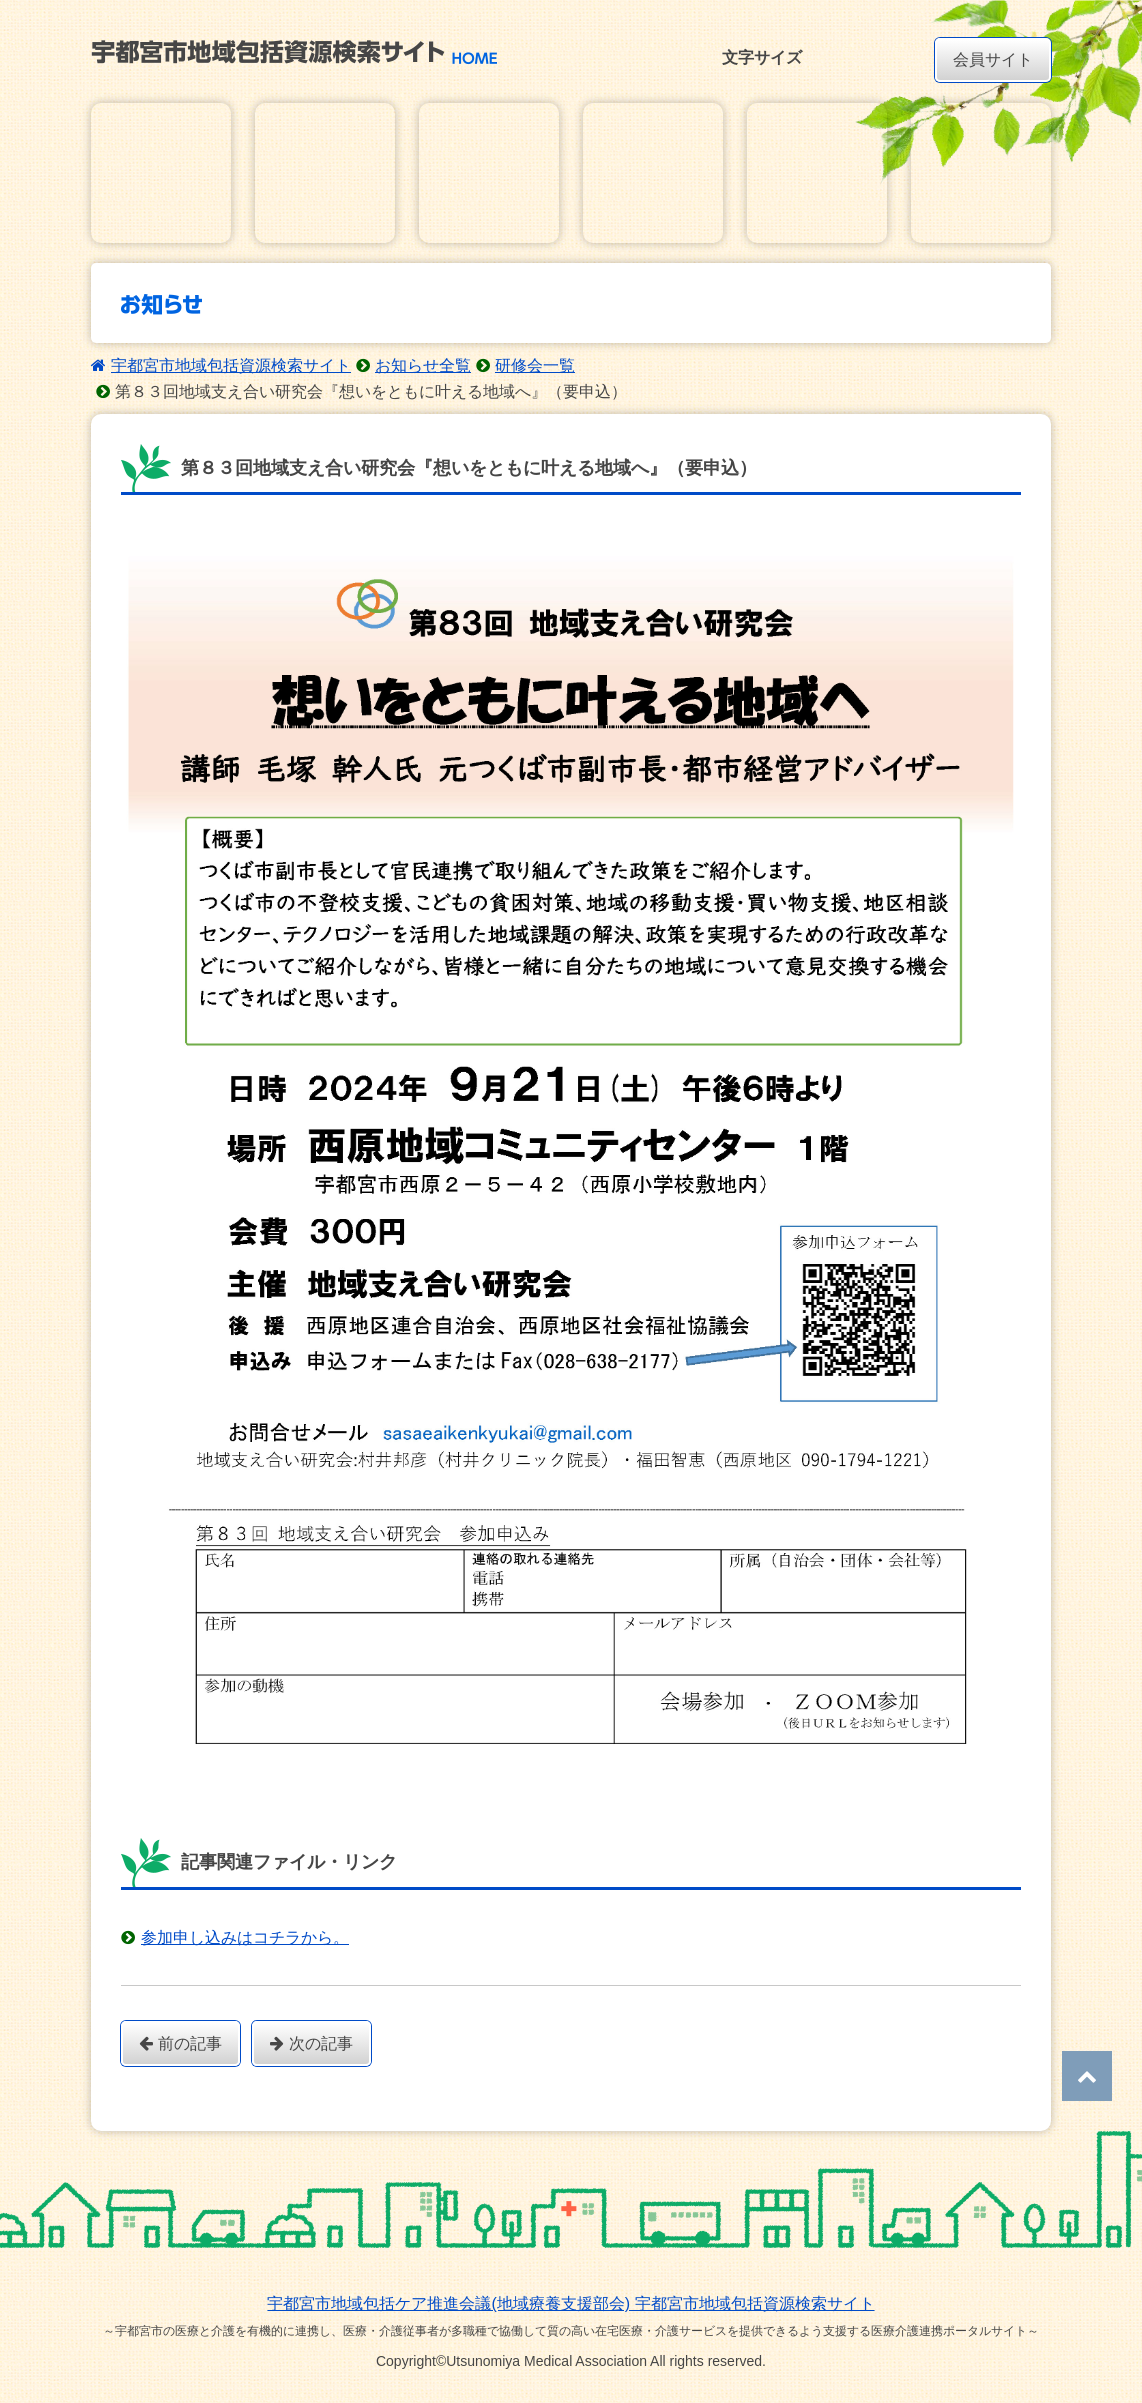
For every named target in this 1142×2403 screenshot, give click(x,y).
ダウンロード (817, 173)
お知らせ (489, 173)
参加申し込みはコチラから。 (245, 1937)
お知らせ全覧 (423, 365)
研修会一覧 (535, 365)
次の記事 (311, 2043)
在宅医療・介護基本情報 (161, 173)
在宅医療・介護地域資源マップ (325, 173)
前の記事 (180, 2043)
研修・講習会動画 (981, 173)
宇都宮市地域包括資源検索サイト (231, 365)
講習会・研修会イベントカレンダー (653, 173)
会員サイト (993, 59)
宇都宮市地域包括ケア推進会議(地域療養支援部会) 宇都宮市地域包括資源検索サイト (570, 2303)
